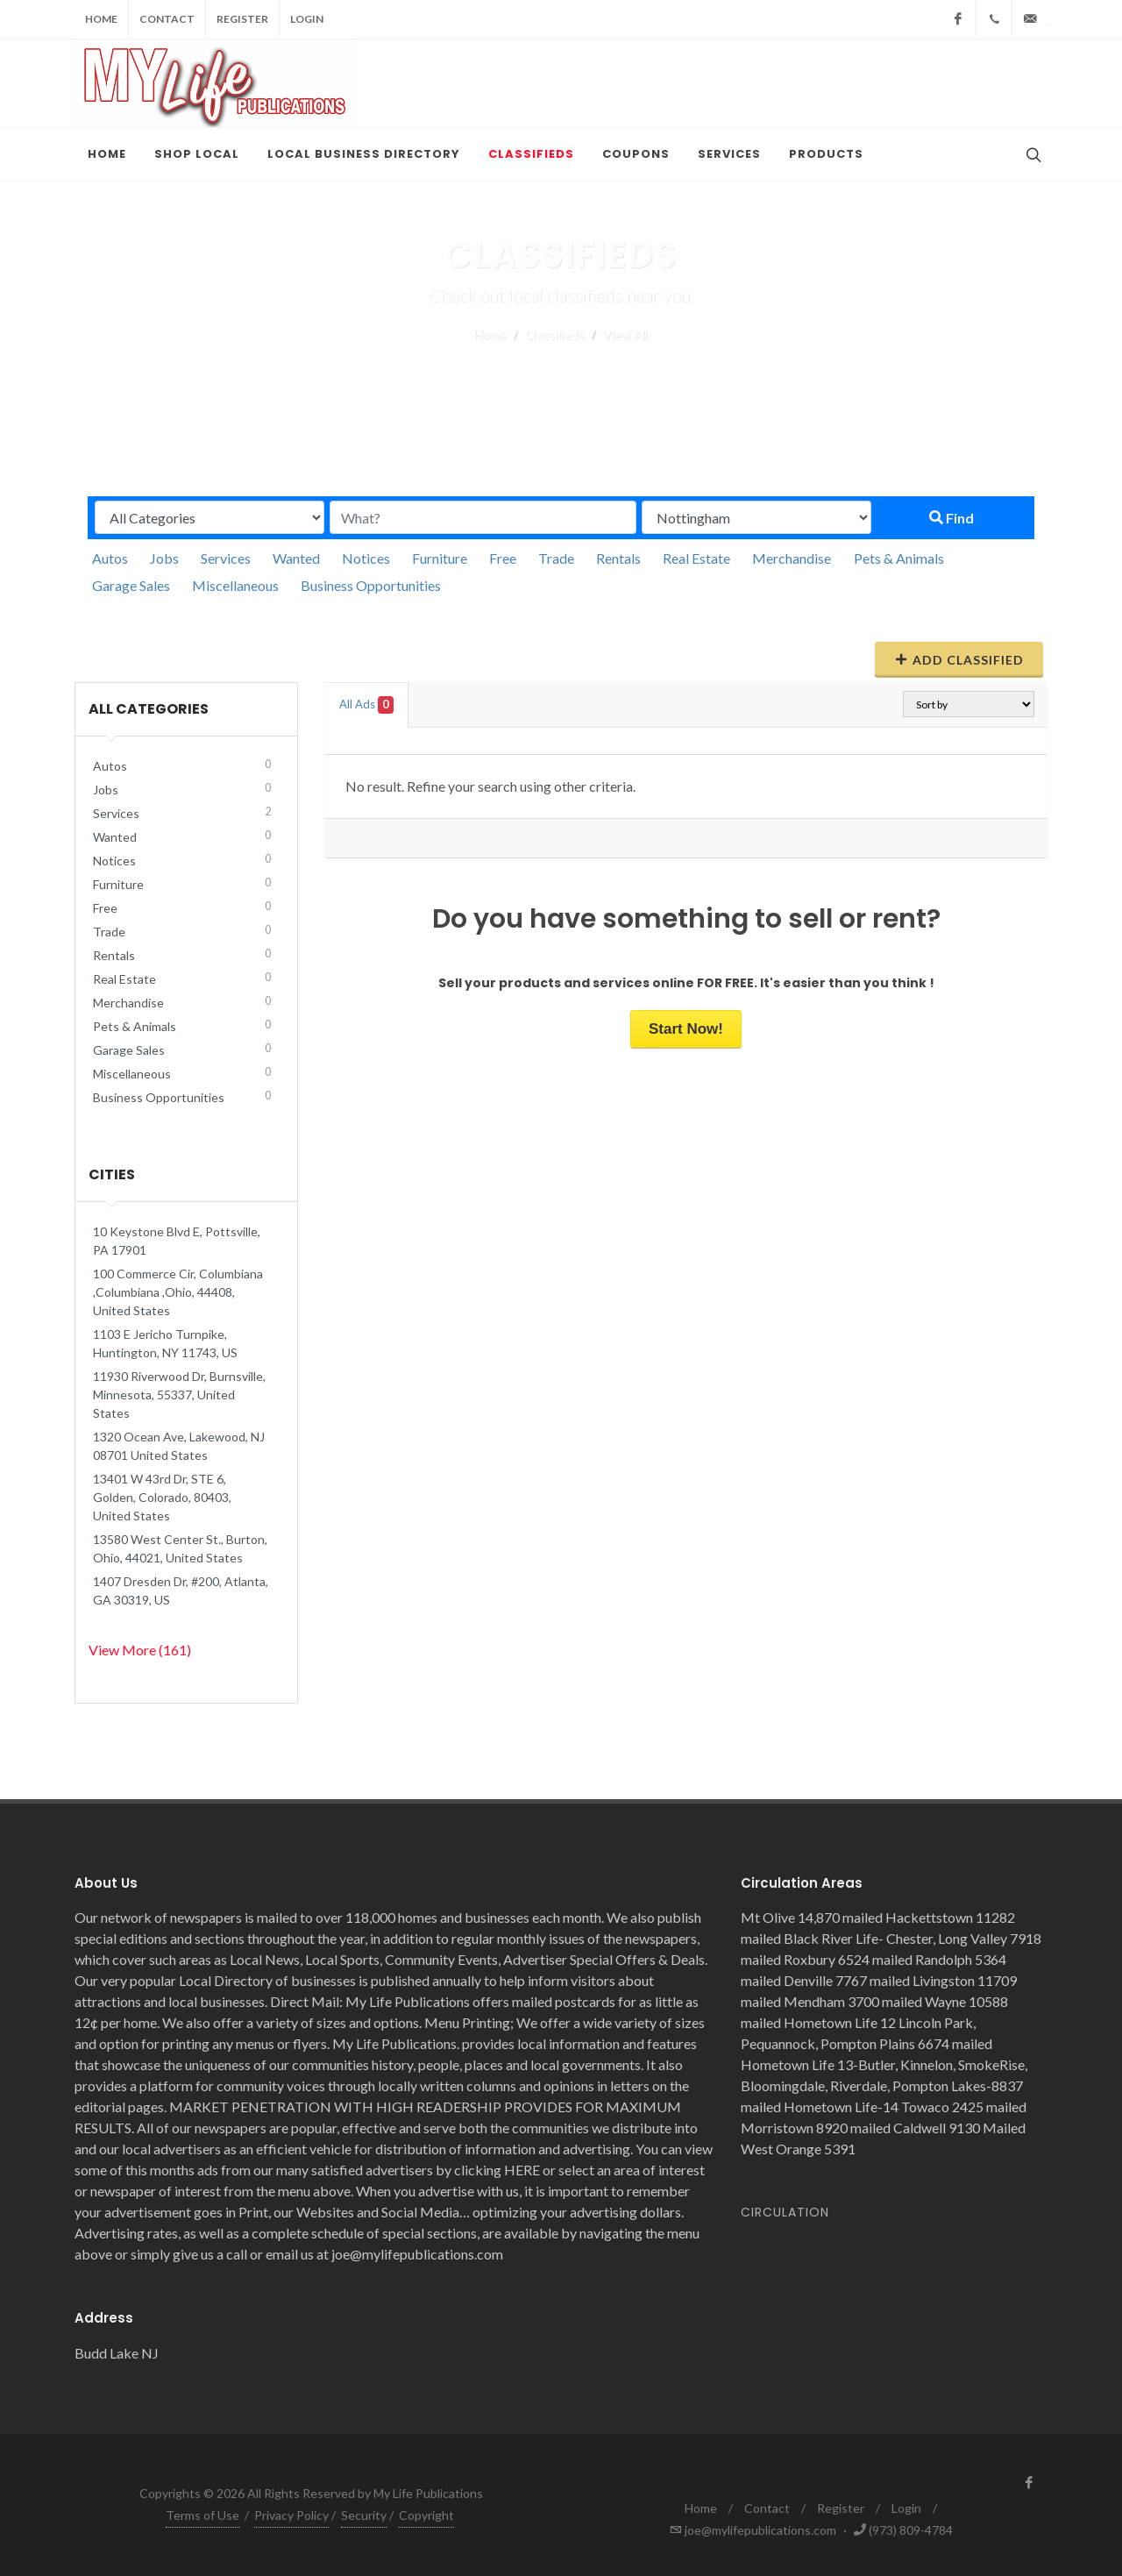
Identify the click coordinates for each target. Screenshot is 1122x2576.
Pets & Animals (899, 558)
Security (364, 2515)
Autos (110, 558)
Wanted (296, 558)
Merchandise (791, 558)
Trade (556, 558)
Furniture (439, 558)
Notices (366, 558)
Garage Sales (131, 585)
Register (242, 18)
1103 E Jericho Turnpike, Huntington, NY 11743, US (165, 1343)
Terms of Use (202, 2515)
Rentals (618, 558)
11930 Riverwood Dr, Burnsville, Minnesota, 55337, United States (179, 1394)
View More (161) (140, 1649)
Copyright (426, 2515)
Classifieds (555, 334)
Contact (167, 18)
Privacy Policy (291, 2515)
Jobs (164, 558)
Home (101, 18)
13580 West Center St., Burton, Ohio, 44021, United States (180, 1548)
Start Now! (686, 1029)
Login (306, 18)
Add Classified (959, 659)
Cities (112, 1174)
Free (502, 558)
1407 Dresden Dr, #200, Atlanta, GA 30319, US (180, 1590)
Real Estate (696, 558)
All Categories (149, 709)
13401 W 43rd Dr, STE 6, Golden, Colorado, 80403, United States (162, 1497)
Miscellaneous (235, 585)
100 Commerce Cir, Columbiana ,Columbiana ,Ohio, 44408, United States (178, 1292)
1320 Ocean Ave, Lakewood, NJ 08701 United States (179, 1445)
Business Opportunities (371, 585)
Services (226, 558)
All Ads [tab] (366, 705)
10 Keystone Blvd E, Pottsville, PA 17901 (176, 1240)
